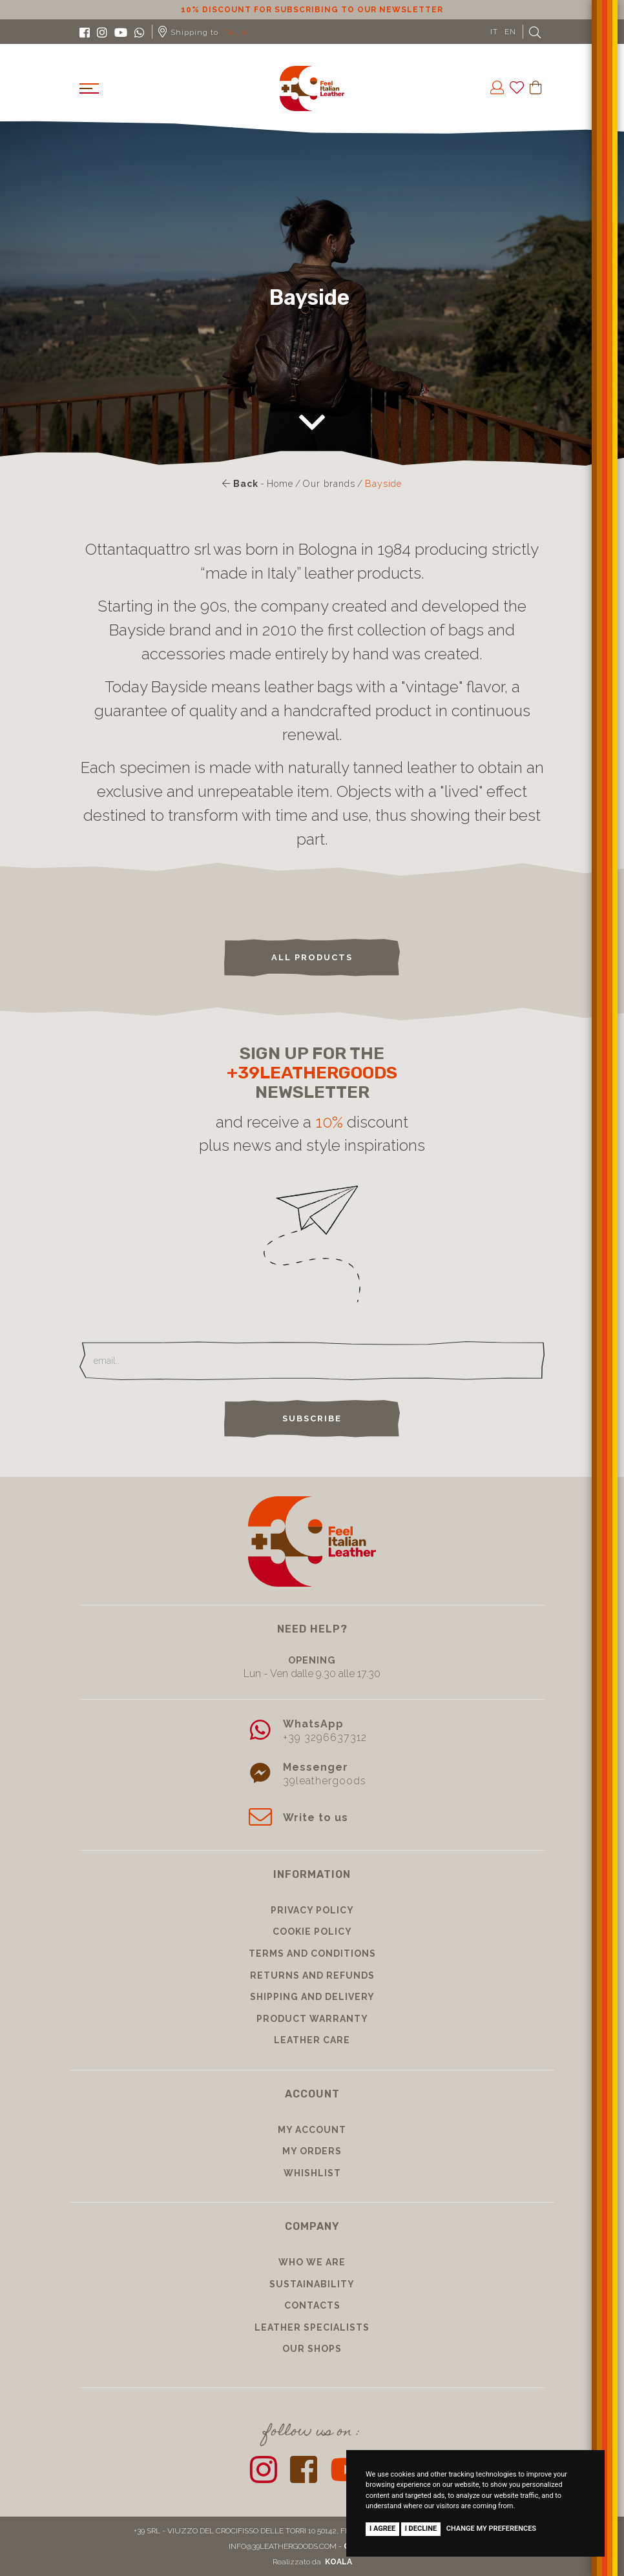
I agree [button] (382, 2528)
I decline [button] (421, 2528)
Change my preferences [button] (491, 2528)
